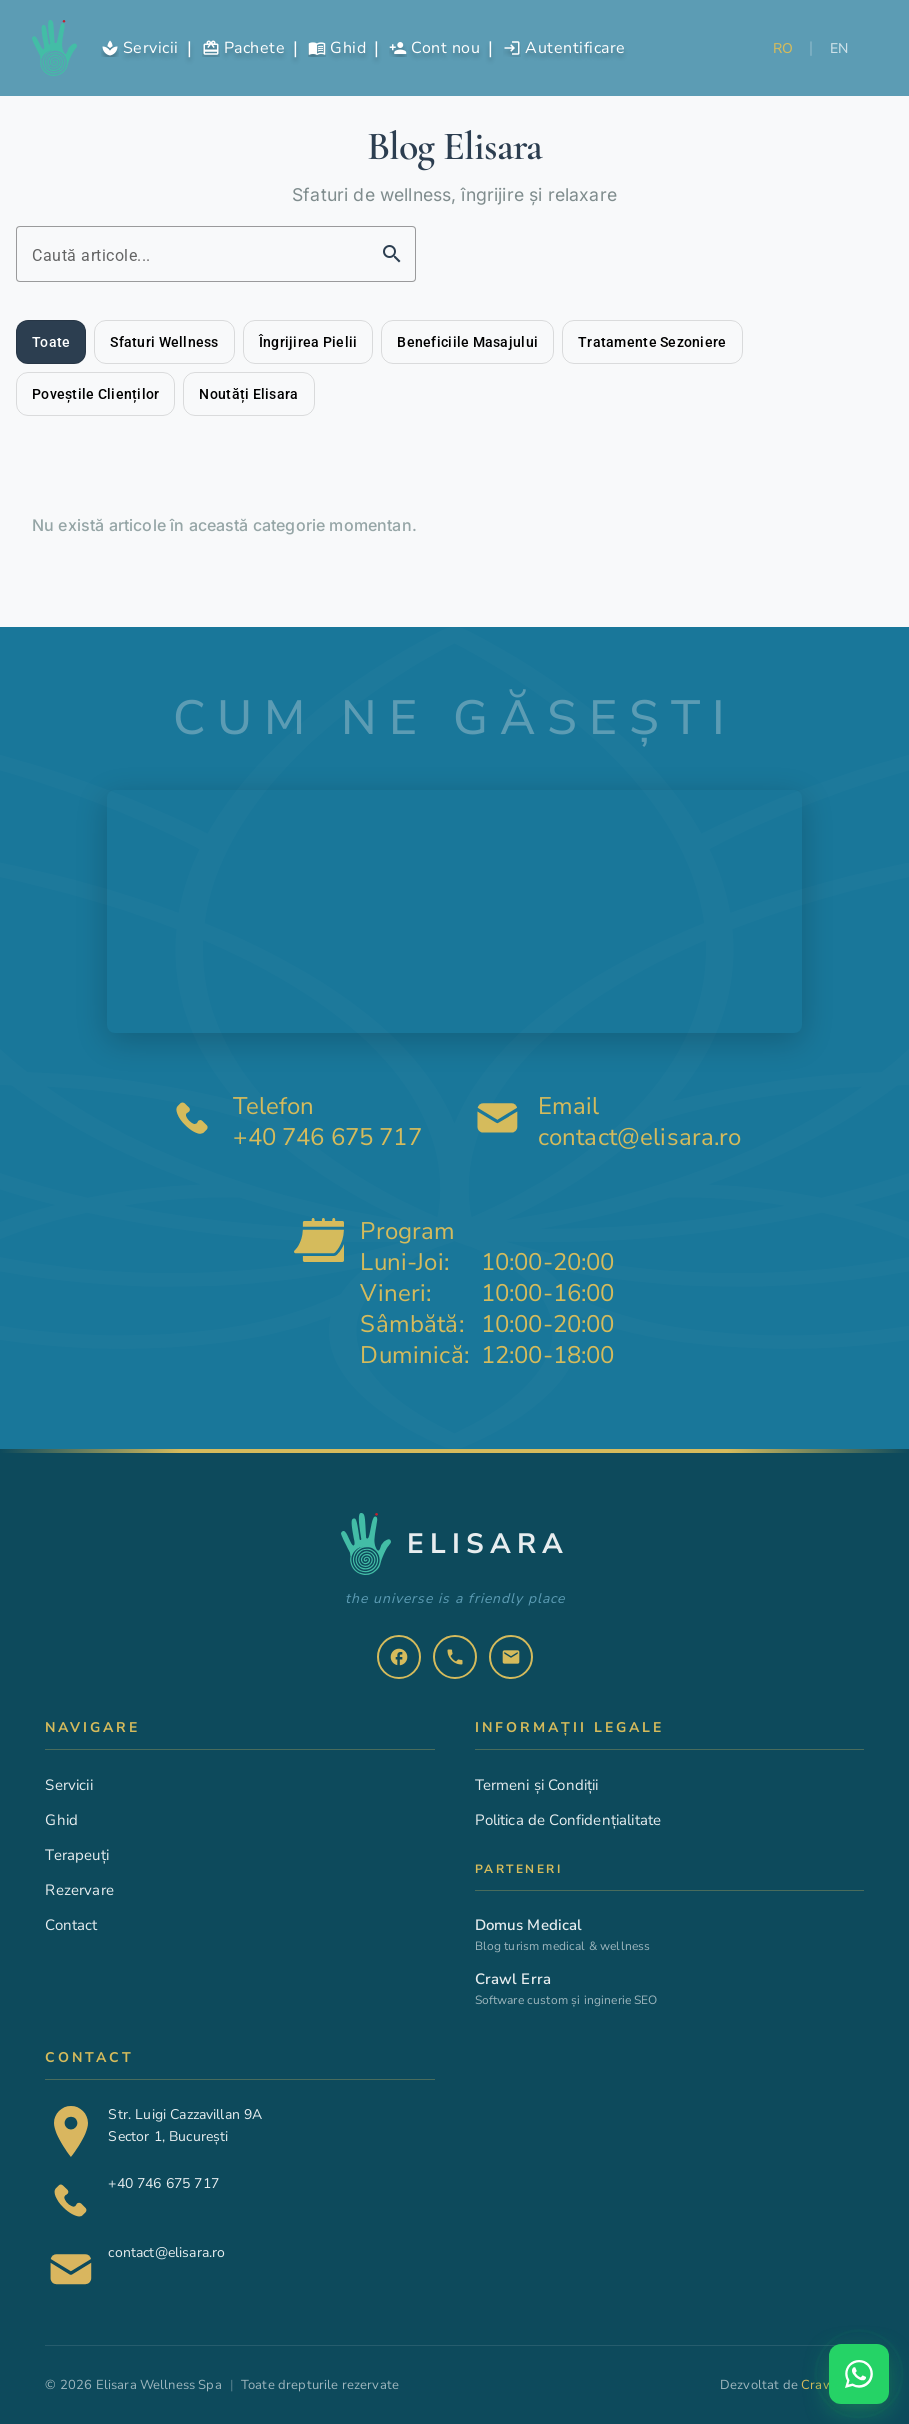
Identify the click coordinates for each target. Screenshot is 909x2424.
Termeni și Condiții (537, 1785)
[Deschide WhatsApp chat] (859, 2374)
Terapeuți (76, 1855)
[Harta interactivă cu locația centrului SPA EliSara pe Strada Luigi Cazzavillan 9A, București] (454, 911)
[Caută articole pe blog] (198, 254)
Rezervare (79, 1890)
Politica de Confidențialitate (568, 1820)
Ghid (61, 1820)
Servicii (68, 1785)
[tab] (51, 342)
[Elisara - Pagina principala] (54, 48)
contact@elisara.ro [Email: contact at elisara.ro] (640, 1138)
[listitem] (399, 1657)
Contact (71, 1925)
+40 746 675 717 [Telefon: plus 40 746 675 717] (327, 1138)
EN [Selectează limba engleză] (839, 48)
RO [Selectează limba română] (783, 48)
